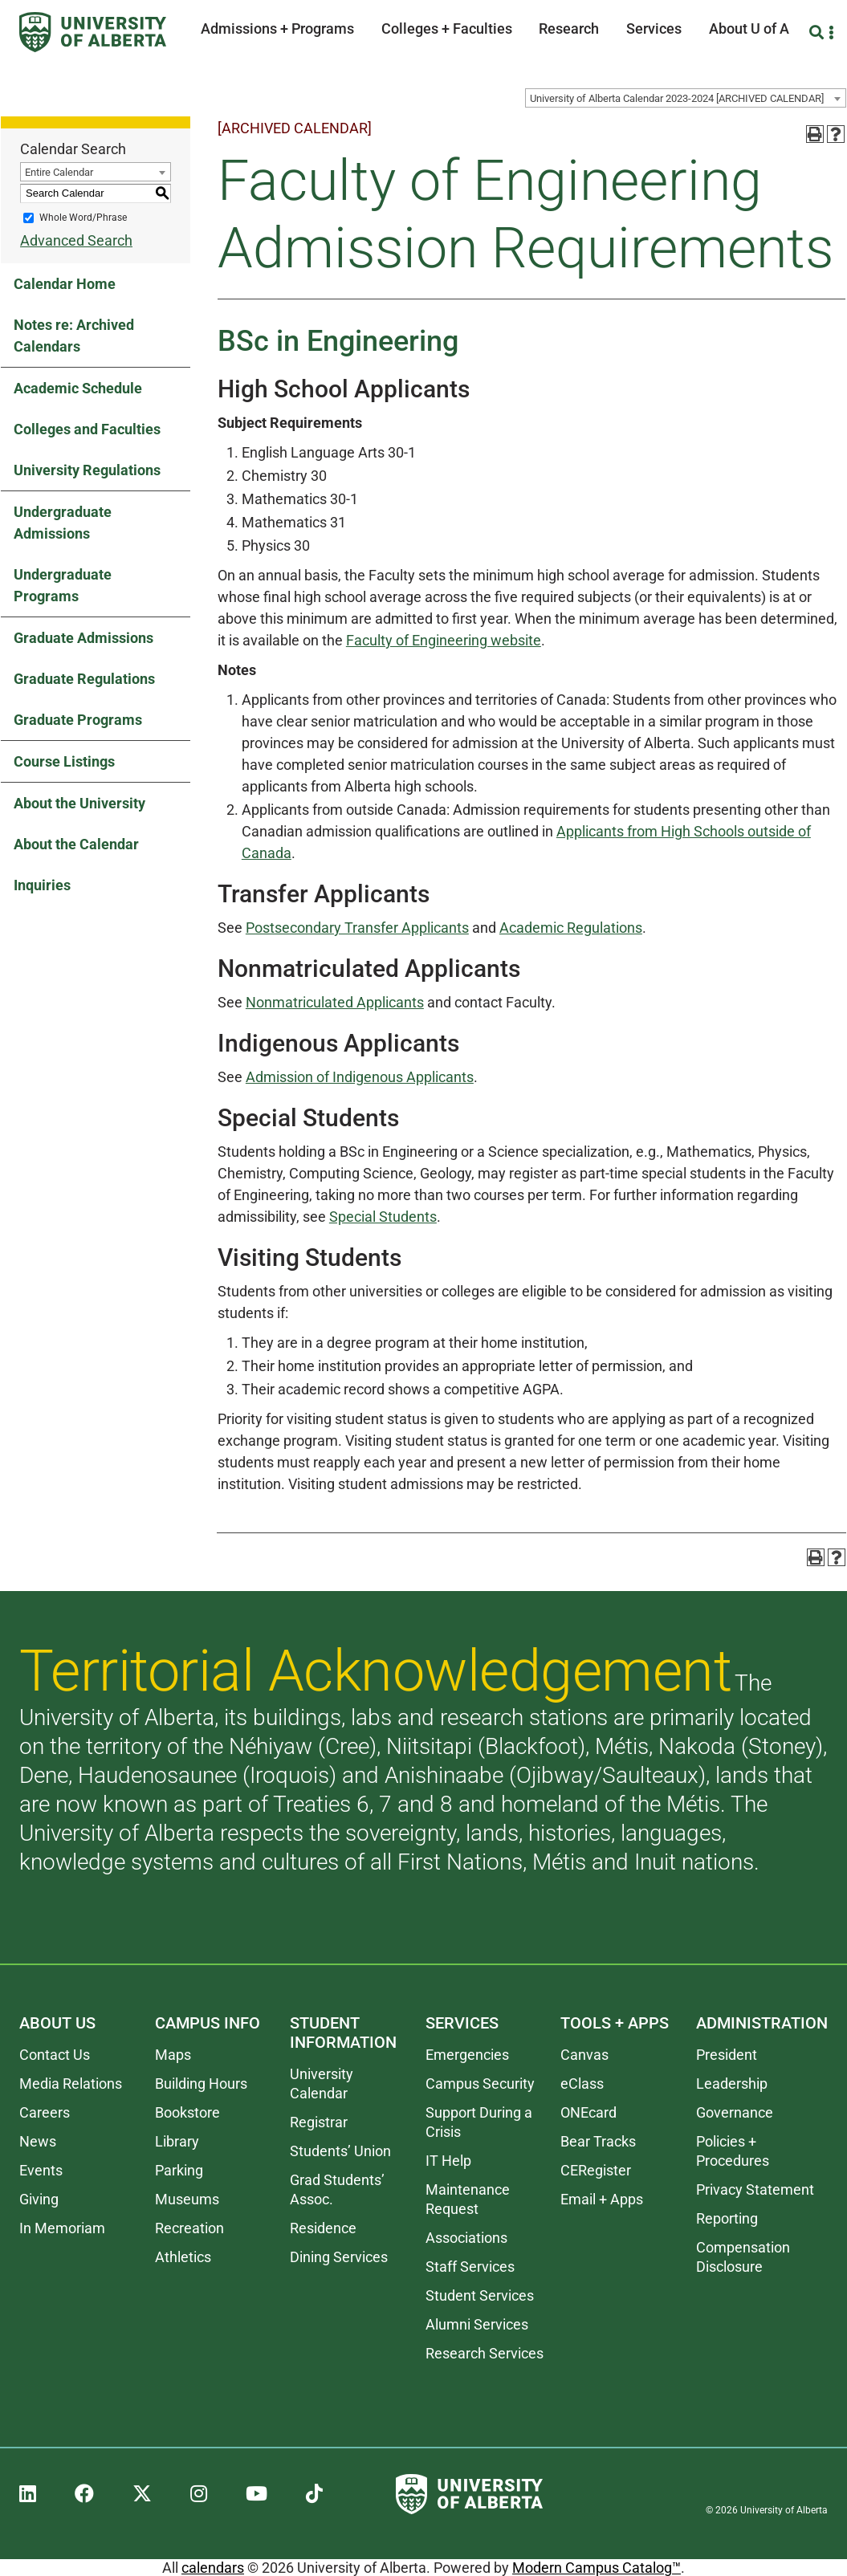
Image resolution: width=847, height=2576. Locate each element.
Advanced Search (76, 240)
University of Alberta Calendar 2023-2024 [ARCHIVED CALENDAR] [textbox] (677, 98)
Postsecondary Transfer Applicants (357, 927)
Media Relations (70, 2083)
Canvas (584, 2054)
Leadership (732, 2083)
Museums (187, 2199)
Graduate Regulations (84, 678)
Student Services (480, 2295)
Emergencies (467, 2054)
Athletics (183, 2256)
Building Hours (201, 2083)
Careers (44, 2112)
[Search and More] (818, 32)
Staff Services (470, 2266)
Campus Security (480, 2083)
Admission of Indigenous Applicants (360, 1076)
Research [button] (569, 28)
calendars (212, 2567)
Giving (39, 2199)
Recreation (189, 2228)
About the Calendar (76, 844)
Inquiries (42, 885)
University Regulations (87, 470)
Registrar (319, 2122)
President (726, 2054)
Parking (179, 2170)
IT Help (448, 2160)
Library (177, 2141)
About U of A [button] (749, 28)
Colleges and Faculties (87, 429)
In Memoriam (62, 2228)
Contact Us (54, 2054)
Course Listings (64, 761)
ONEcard (588, 2112)
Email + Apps (601, 2199)
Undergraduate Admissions (63, 522)
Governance (734, 2112)
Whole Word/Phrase (83, 217)
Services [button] (654, 28)
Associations (466, 2237)
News (37, 2141)
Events (41, 2170)
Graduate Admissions (83, 637)
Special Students (383, 1216)
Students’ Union (340, 2151)
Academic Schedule (78, 388)
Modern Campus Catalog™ (596, 2567)
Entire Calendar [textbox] (59, 172)
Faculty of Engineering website (443, 640)
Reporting (727, 2218)
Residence (323, 2228)
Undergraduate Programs (63, 585)
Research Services (485, 2353)
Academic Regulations (570, 927)
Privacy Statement (755, 2189)
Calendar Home (65, 283)
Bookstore (187, 2112)
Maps (173, 2054)
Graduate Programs (78, 719)
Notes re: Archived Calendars (74, 335)
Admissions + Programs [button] (277, 28)
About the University (79, 803)
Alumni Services (477, 2324)
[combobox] (685, 98)
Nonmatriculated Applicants (335, 1002)
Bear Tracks (598, 2141)
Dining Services (339, 2256)
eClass (582, 2083)
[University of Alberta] (92, 32)
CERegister (595, 2170)
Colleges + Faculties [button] (446, 28)
